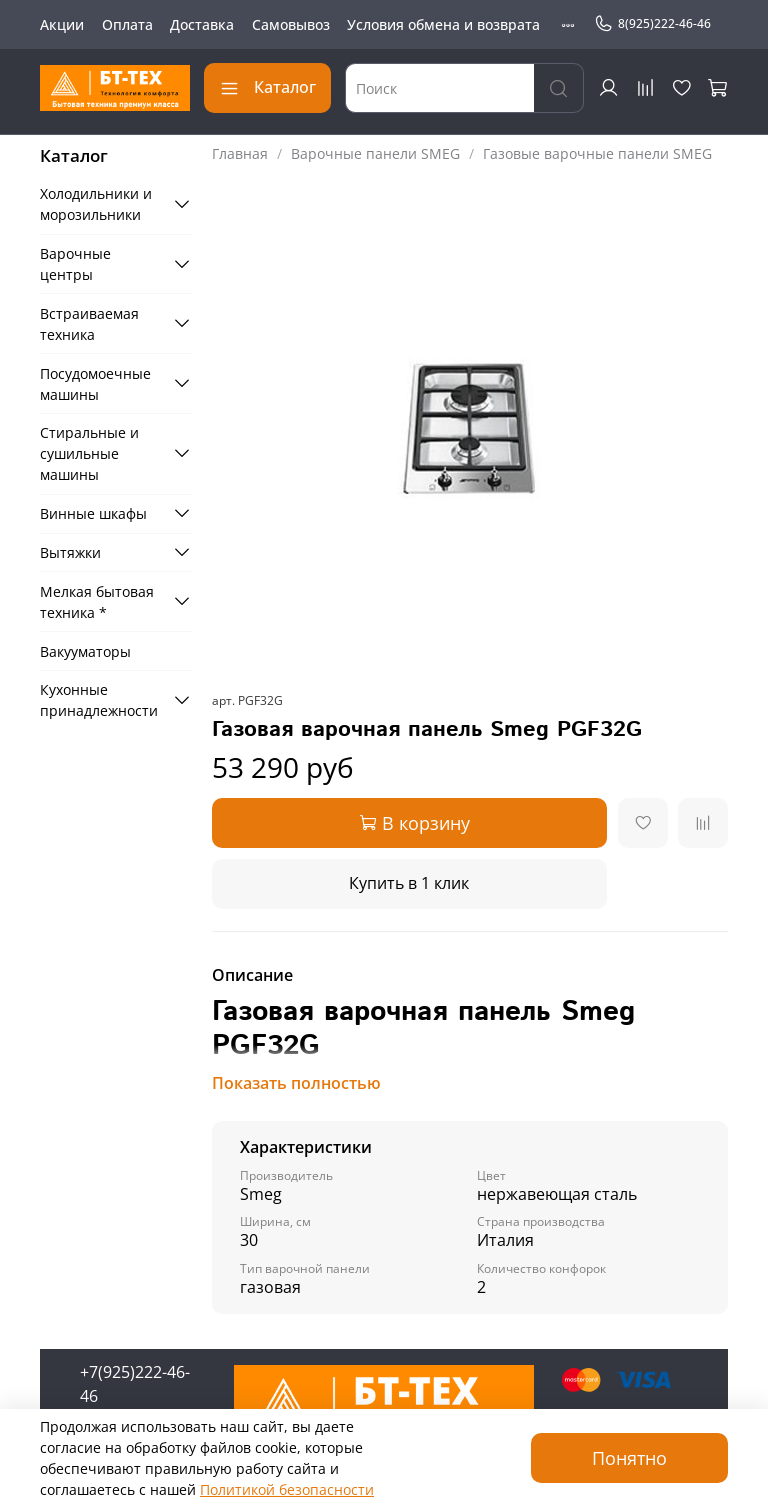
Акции (62, 24)
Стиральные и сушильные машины (89, 453)
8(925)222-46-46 (652, 24)
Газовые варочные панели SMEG (597, 153)
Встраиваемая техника (89, 324)
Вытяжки (70, 552)
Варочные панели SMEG (375, 153)
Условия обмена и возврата (443, 24)
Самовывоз (291, 24)
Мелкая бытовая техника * (97, 602)
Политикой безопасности (287, 1489)
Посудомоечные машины (95, 384)
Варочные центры (75, 264)
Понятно (629, 1458)
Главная (240, 153)
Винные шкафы (93, 513)
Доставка (202, 24)
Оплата (127, 24)
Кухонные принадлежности (99, 700)
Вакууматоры (85, 651)
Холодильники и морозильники (96, 204)
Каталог (267, 87)
